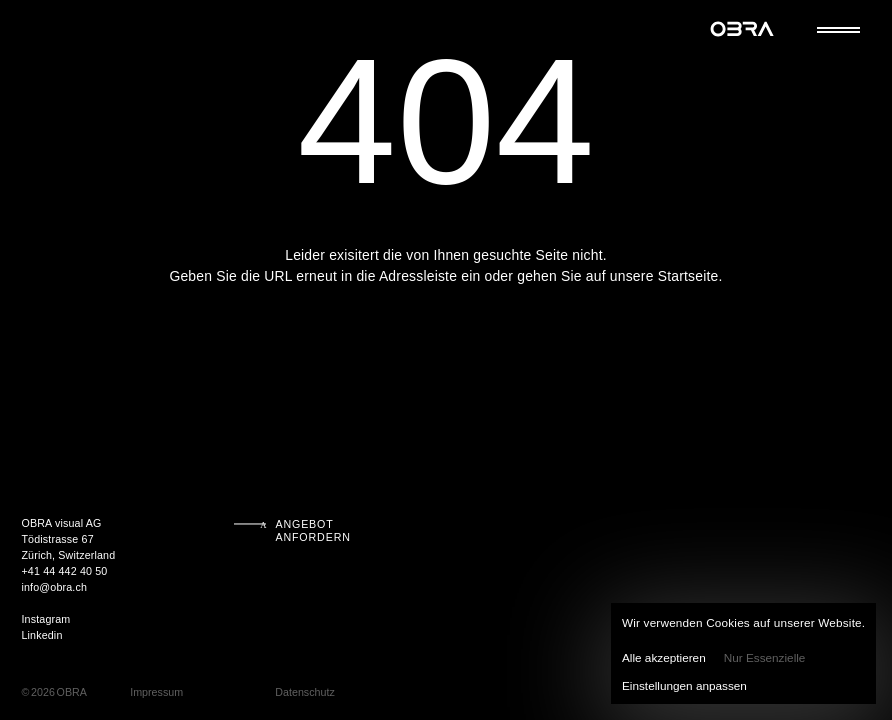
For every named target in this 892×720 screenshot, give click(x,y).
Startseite (688, 276)
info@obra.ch (54, 587)
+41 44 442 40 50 (64, 571)
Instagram (45, 619)
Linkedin (41, 635)
